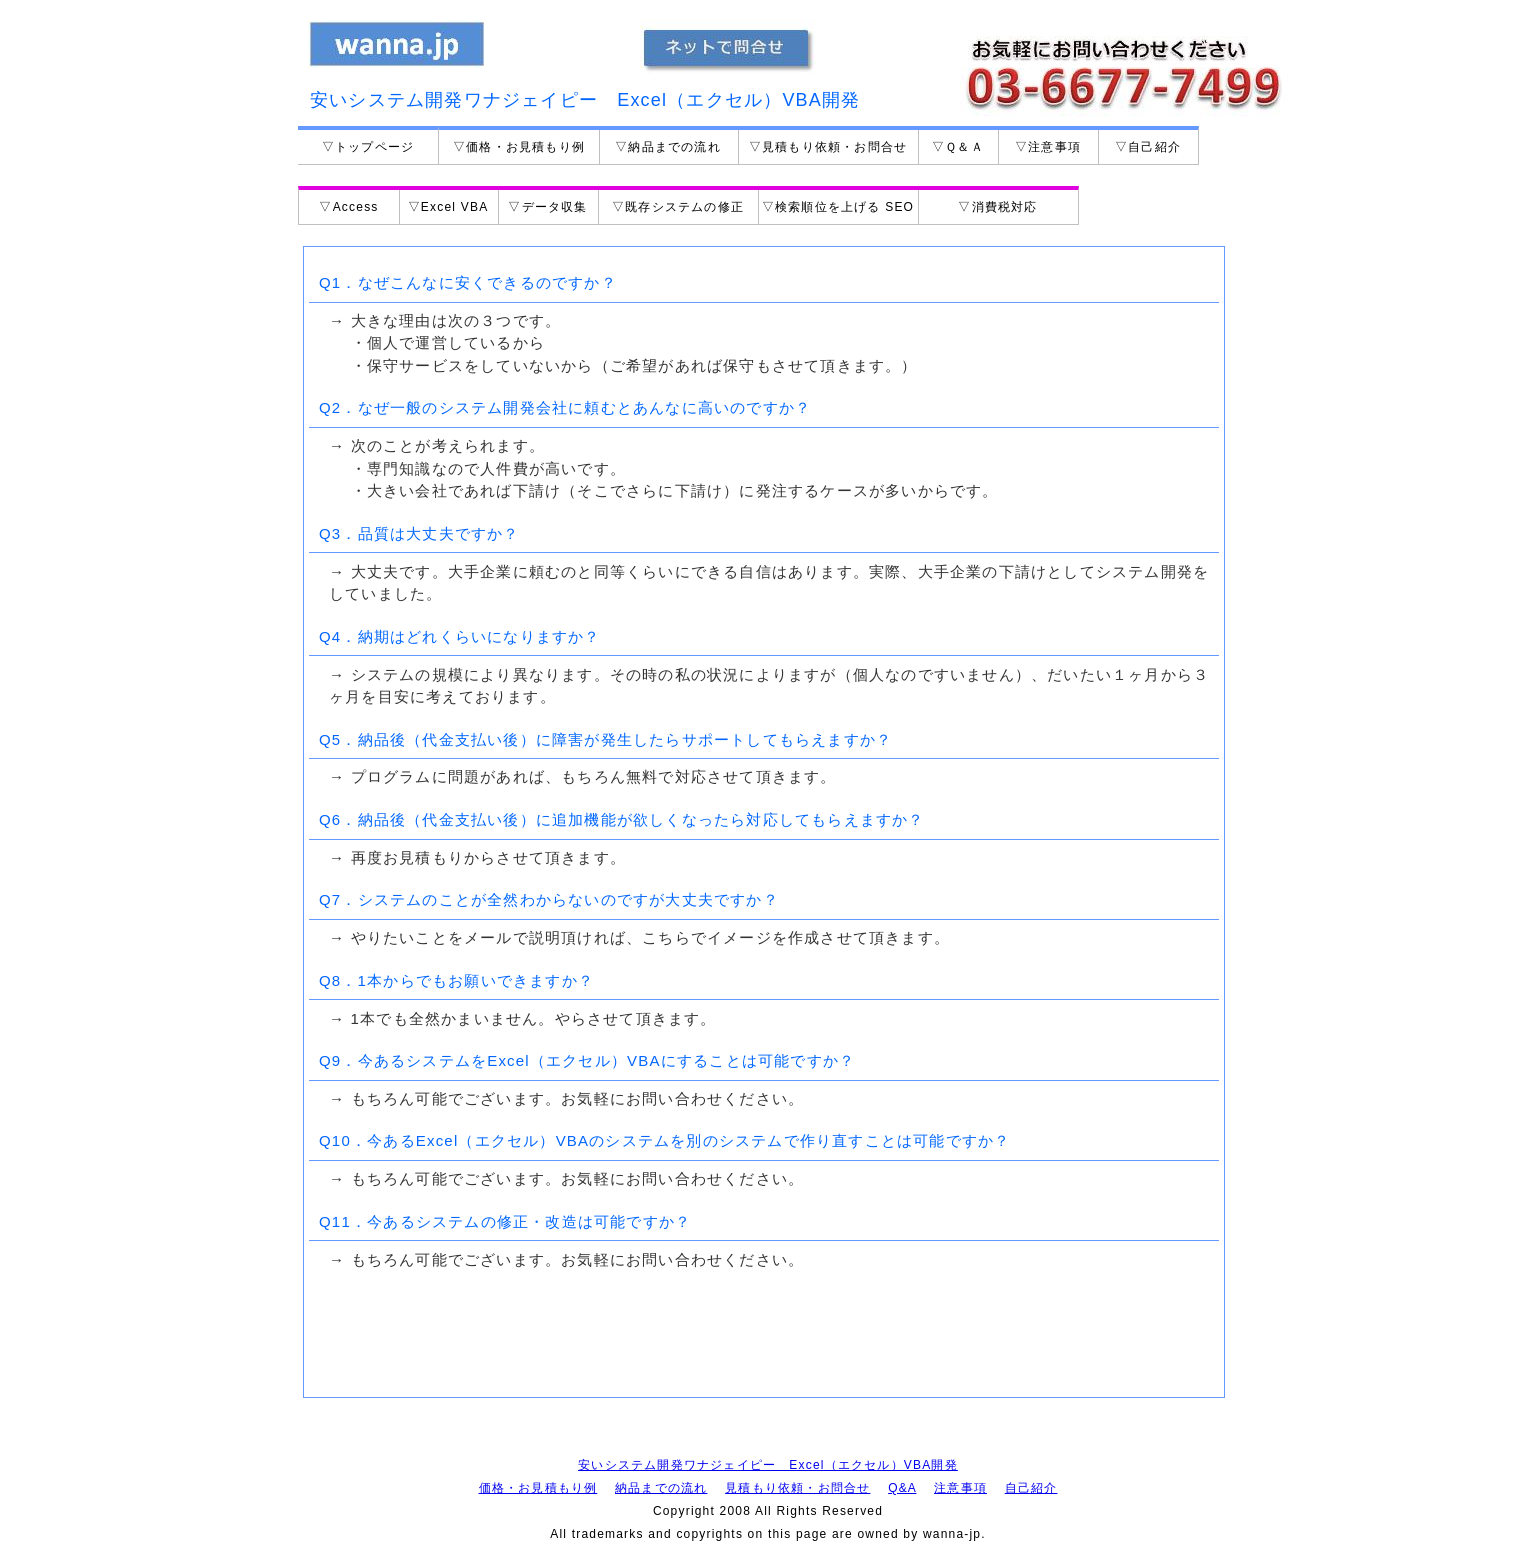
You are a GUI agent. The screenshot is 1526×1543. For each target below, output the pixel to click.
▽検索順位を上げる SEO (838, 207)
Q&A (902, 1488)
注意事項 (960, 1488)
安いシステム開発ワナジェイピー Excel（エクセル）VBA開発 (768, 1465)
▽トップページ (368, 147)
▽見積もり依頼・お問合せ (828, 147)
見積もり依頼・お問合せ (797, 1488)
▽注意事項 (1048, 147)
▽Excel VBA (448, 207)
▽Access (348, 207)
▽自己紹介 (1148, 147)
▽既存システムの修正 (678, 207)
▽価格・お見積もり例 (519, 147)
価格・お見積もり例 (538, 1488)
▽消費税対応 (997, 207)
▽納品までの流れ (668, 147)
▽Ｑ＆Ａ (958, 147)
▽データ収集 (547, 207)
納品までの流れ (661, 1488)
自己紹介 (1031, 1488)
